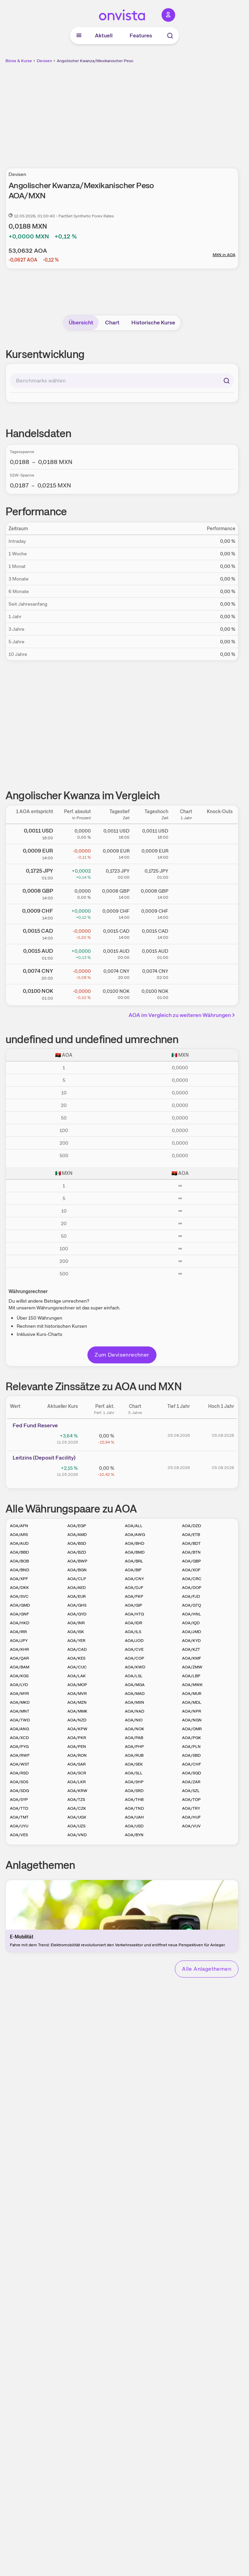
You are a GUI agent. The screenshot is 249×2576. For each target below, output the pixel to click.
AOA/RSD (19, 1773)
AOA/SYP (19, 1799)
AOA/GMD (20, 1605)
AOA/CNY (134, 1578)
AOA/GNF (19, 1614)
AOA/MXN (134, 1702)
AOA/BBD (19, 1552)
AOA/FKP (134, 1596)
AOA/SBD (191, 1755)
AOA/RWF (20, 1755)
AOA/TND (134, 1808)
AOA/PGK (191, 1737)
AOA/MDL (191, 1702)
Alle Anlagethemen (206, 1968)
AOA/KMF (191, 1658)
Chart (112, 322)
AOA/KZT (191, 1649)
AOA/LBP (191, 1676)
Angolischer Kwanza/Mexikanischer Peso (95, 61)
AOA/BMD (135, 1552)
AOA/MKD (20, 1702)
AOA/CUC (77, 1667)
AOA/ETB (191, 1534)
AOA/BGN (77, 1570)
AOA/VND (77, 1835)
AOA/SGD (191, 1773)
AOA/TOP (191, 1799)
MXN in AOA (224, 254)
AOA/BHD (134, 1543)
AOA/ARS (19, 1534)
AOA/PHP (134, 1746)
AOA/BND (19, 1570)
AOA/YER (76, 1640)
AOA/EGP (76, 1525)
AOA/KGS (19, 1676)
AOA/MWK (192, 1684)
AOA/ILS (133, 1631)
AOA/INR (76, 1623)
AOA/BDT (191, 1543)
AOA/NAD (134, 1711)
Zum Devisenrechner (122, 1354)
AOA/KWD (135, 1667)
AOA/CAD (77, 1649)
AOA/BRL (134, 1561)
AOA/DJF (134, 1587)
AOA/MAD (135, 1693)
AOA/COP (134, 1658)
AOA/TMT (19, 1817)
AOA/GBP (191, 1561)
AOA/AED (76, 1587)
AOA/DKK (19, 1587)
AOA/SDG (19, 1790)
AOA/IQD (191, 1623)
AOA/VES (19, 1835)
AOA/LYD (19, 1684)
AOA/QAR (19, 1658)
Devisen (44, 61)
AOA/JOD (134, 1640)
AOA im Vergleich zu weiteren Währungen (183, 1015)
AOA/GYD (76, 1614)
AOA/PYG (19, 1746)
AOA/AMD (77, 1534)
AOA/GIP (133, 1605)
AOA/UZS (76, 1826)
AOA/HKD (19, 1623)
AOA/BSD (76, 1543)
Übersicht (81, 322)
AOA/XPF (19, 1578)
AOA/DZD (191, 1525)
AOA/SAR (76, 1764)
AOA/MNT (19, 1711)
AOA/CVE (134, 1649)
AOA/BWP (77, 1561)
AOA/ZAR (191, 1782)
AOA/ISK (75, 1631)
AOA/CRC (191, 1578)
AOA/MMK (77, 1711)
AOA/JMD (191, 1631)
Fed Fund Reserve (35, 1425)
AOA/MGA (135, 1684)
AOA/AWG (135, 1534)
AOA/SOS (19, 1782)
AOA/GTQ (191, 1605)
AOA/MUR (191, 1693)
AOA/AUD (19, 1543)
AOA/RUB (134, 1755)
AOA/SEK (134, 1764)
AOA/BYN (134, 1835)
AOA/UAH (134, 1817)
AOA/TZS (76, 1799)
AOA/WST (19, 1764)
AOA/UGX (76, 1817)
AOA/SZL (191, 1790)
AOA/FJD (191, 1596)
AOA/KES (76, 1658)
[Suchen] (226, 381)
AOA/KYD (191, 1640)
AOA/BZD (76, 1552)
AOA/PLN (191, 1746)
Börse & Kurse (18, 61)
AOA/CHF (191, 1764)
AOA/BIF (133, 1570)
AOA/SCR (76, 1773)
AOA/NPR (191, 1711)
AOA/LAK (76, 1676)
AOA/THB (134, 1799)
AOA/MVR (77, 1693)
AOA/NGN (192, 1720)
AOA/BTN (191, 1552)
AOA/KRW (77, 1790)
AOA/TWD (20, 1720)
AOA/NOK (134, 1729)
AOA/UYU (19, 1826)
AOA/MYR (19, 1693)
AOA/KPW (77, 1729)
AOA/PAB (134, 1737)
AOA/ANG (19, 1729)
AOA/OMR (192, 1729)
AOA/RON (77, 1755)
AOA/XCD (19, 1737)
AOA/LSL (134, 1676)
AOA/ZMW (192, 1667)
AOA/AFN (19, 1525)
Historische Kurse (153, 322)
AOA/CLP (76, 1578)
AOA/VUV (191, 1826)
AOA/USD (134, 1826)
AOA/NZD (76, 1720)
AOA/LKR (76, 1782)
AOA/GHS (76, 1605)
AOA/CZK (76, 1808)
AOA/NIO (134, 1720)
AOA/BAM (19, 1667)
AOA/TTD (19, 1808)
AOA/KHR (19, 1649)
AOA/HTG (134, 1614)
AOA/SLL (134, 1773)
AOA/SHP (134, 1782)
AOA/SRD (134, 1790)
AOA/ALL (134, 1525)
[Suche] (170, 35)
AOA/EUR (76, 1596)
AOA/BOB (19, 1561)
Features (141, 35)
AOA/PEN (76, 1746)
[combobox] (122, 380)
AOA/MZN (77, 1702)
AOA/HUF (191, 1817)
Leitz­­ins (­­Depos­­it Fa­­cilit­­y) (44, 1457)
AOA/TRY (191, 1808)
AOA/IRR (18, 1631)
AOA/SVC (19, 1596)
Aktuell (104, 35)
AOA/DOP (191, 1587)
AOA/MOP (77, 1684)
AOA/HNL (191, 1614)
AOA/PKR (76, 1737)
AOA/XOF (191, 1570)
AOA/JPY (19, 1640)
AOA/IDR (133, 1623)
